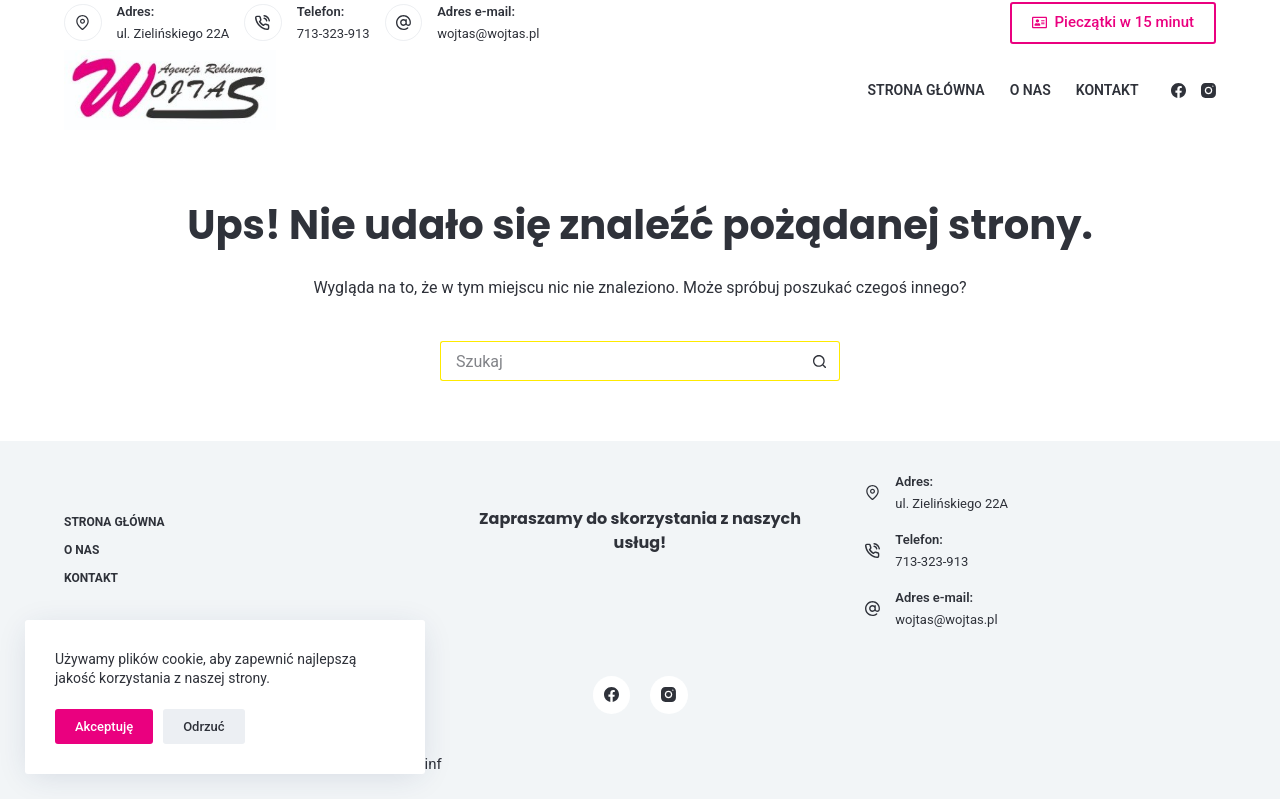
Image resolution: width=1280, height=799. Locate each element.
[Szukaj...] (620, 361)
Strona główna (926, 90)
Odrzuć (203, 726)
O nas (1030, 90)
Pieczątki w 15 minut (1113, 22)
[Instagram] (1208, 90)
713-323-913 (333, 33)
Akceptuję (104, 726)
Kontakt (1107, 90)
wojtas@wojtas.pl (488, 33)
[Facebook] (1178, 90)
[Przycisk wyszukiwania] (820, 361)
